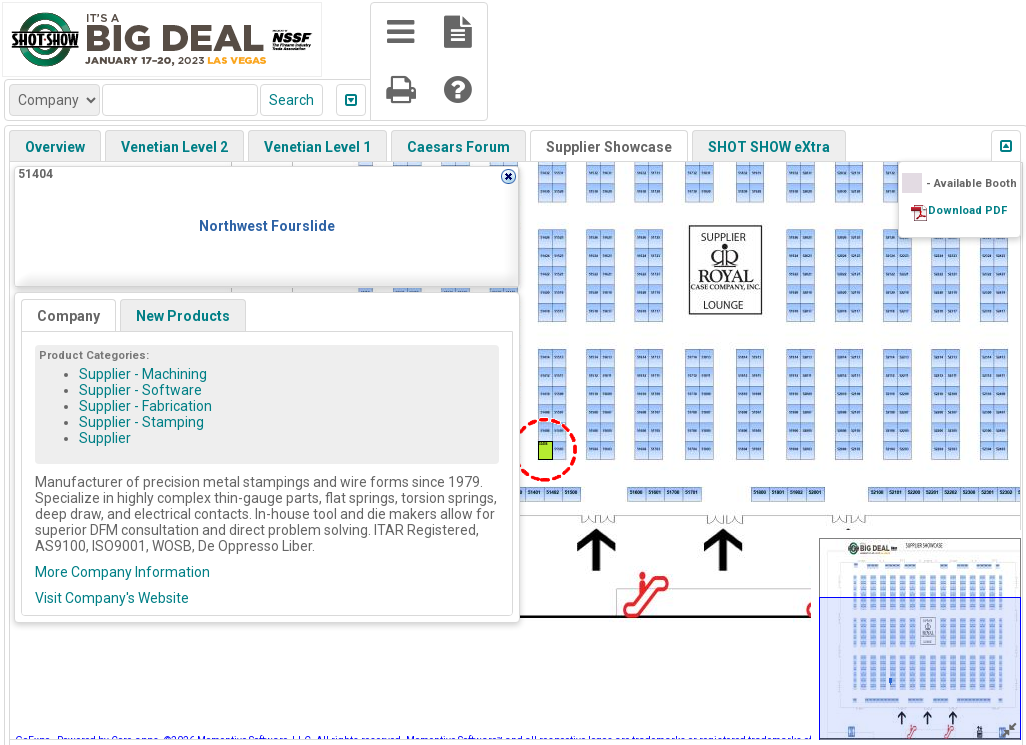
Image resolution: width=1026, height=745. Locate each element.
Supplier (105, 438)
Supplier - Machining (143, 374)
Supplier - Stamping (141, 422)
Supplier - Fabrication (145, 406)
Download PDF (967, 210)
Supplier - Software (140, 390)
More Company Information (122, 572)
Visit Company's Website (112, 598)
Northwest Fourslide (267, 226)
